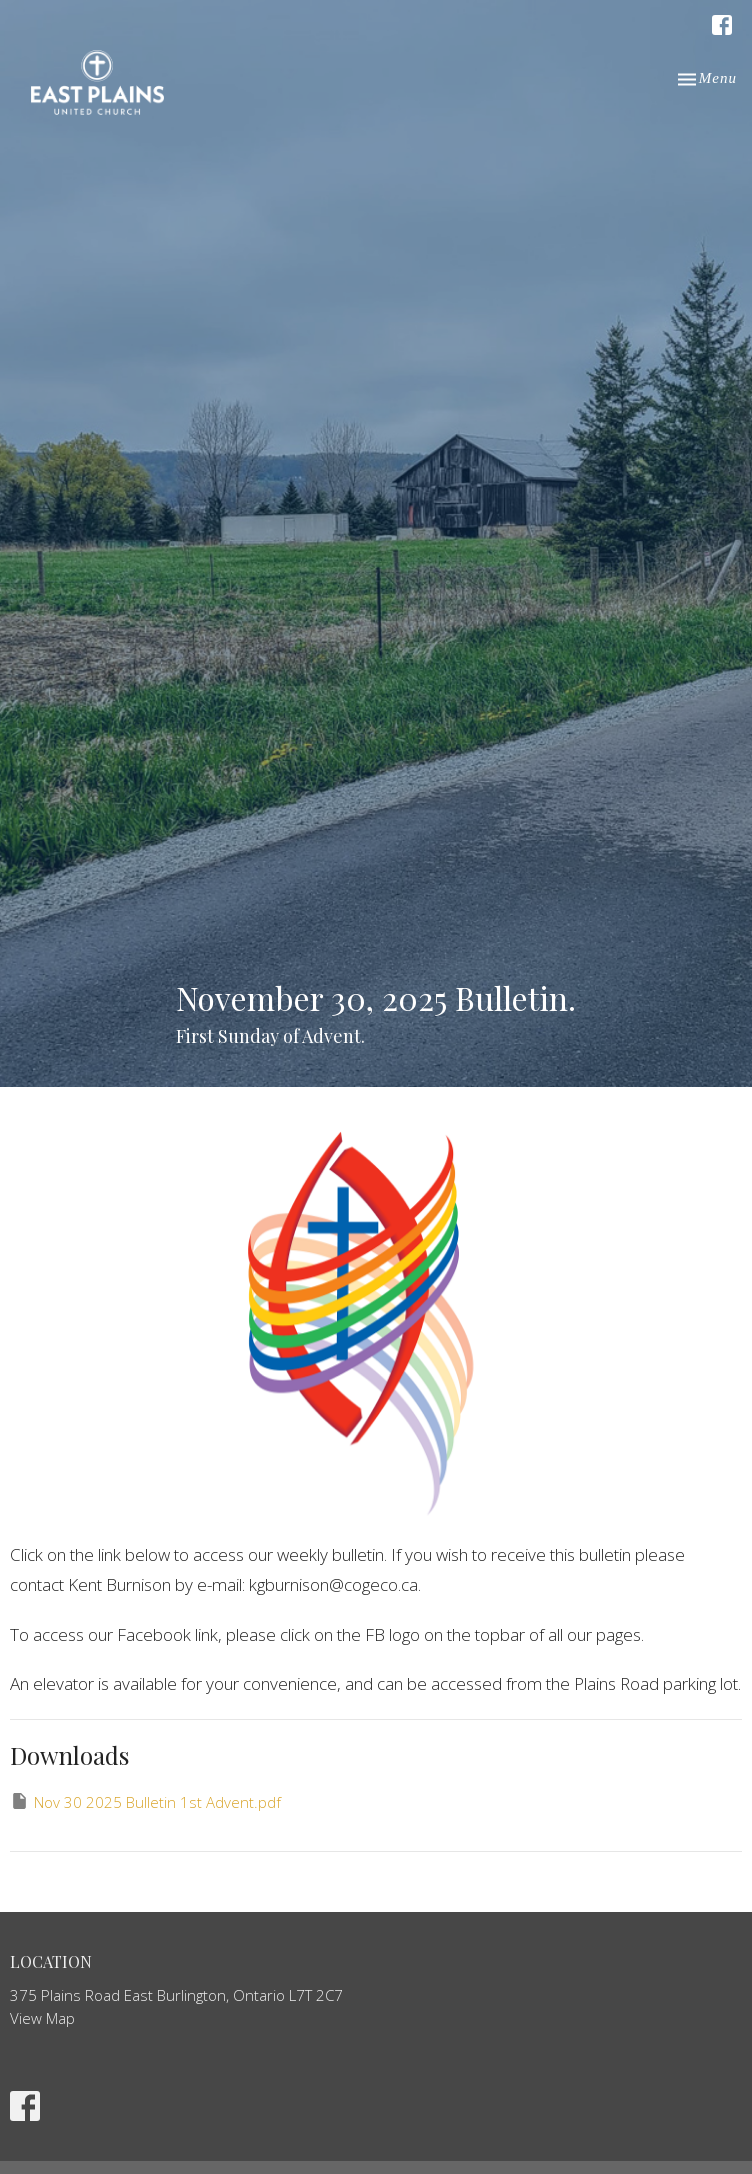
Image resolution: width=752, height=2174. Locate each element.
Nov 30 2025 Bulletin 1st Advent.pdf (145, 1801)
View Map (42, 2018)
